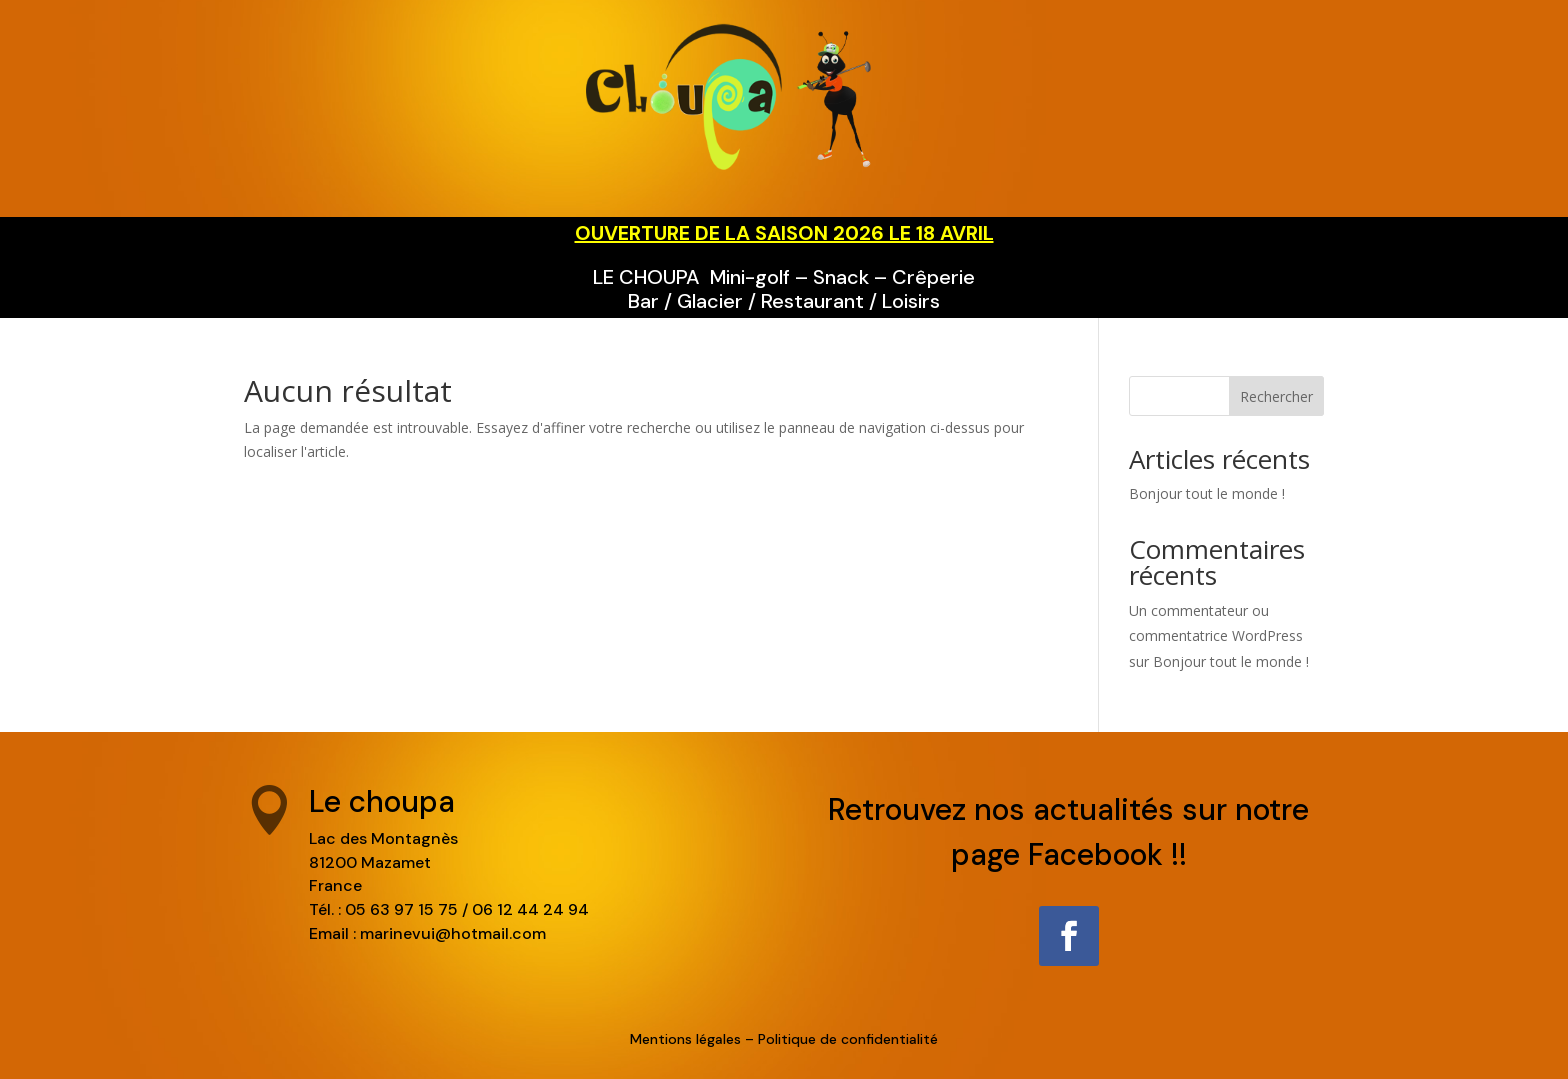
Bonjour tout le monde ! (1207, 493)
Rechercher (1276, 396)
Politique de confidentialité (848, 1039)
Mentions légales (685, 1039)
